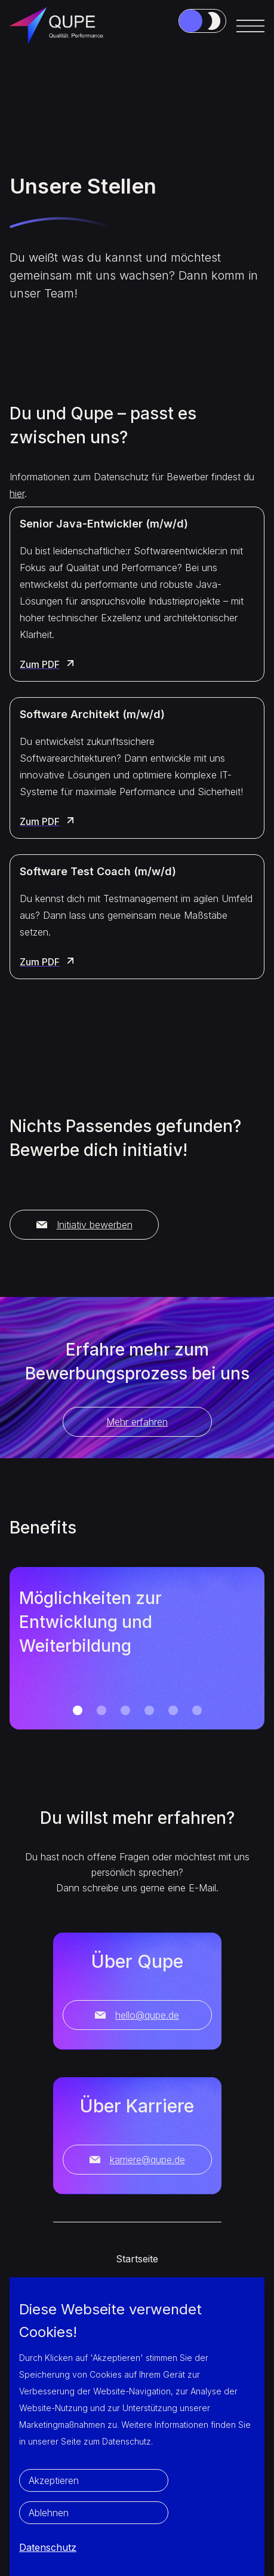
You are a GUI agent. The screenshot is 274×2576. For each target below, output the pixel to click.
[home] (60, 25)
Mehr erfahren (137, 1422)
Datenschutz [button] (47, 2547)
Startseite (137, 2259)
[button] (250, 26)
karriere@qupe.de (137, 2160)
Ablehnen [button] (49, 2513)
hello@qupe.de (137, 2015)
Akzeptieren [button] (54, 2480)
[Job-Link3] (202, 21)
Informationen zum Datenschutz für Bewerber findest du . (132, 485)
